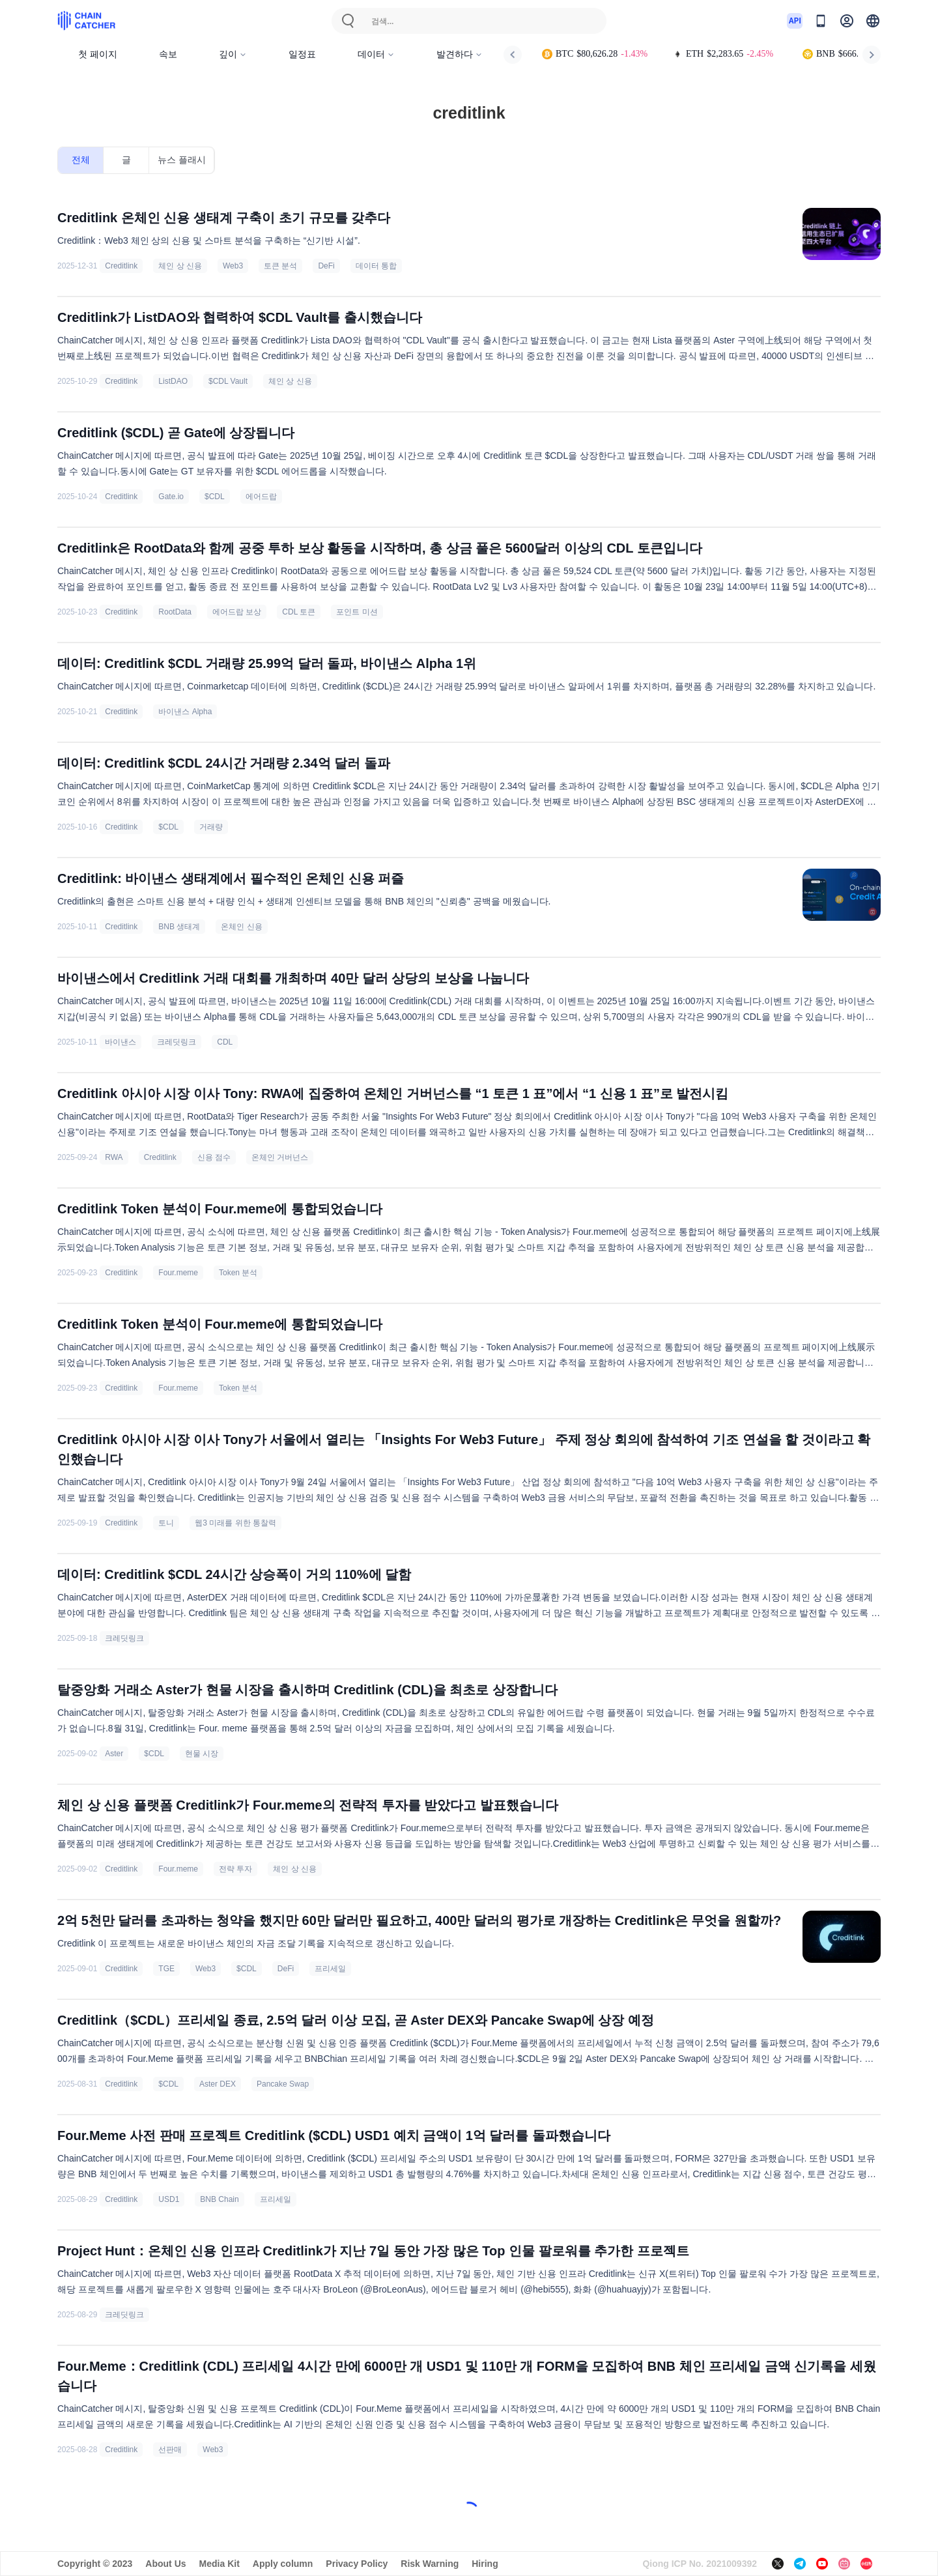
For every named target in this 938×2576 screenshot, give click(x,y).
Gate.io (171, 496)
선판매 (170, 2449)
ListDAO (173, 381)
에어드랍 (261, 496)
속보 (168, 54)
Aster (114, 1753)
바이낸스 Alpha (185, 711)
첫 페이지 (97, 54)
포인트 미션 (356, 611)
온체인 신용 (241, 926)
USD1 (168, 2199)
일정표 (302, 54)
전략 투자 (235, 1869)
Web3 (233, 265)
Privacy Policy (357, 2563)
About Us (165, 2563)
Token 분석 (238, 1272)
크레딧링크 (176, 1042)
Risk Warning (430, 2563)
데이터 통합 (376, 265)
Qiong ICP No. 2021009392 (699, 2563)
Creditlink (121, 265)
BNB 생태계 (179, 926)
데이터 (376, 54)
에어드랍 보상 (236, 611)
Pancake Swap (283, 2084)
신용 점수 (214, 1157)
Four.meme (178, 1272)
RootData (175, 611)
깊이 (233, 54)
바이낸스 (120, 1042)
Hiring (485, 2563)
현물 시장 (201, 1753)
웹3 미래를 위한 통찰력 (235, 1522)
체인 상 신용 (180, 265)
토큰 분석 (280, 265)
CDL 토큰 (298, 611)
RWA (113, 1157)
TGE (166, 1968)
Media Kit (219, 2563)
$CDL (215, 496)
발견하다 (459, 54)
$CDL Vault (228, 381)
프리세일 (330, 1968)
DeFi (326, 265)
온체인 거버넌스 (279, 1157)
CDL (225, 1042)
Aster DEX (217, 2084)
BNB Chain (219, 2199)
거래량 (211, 827)
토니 (166, 1522)
